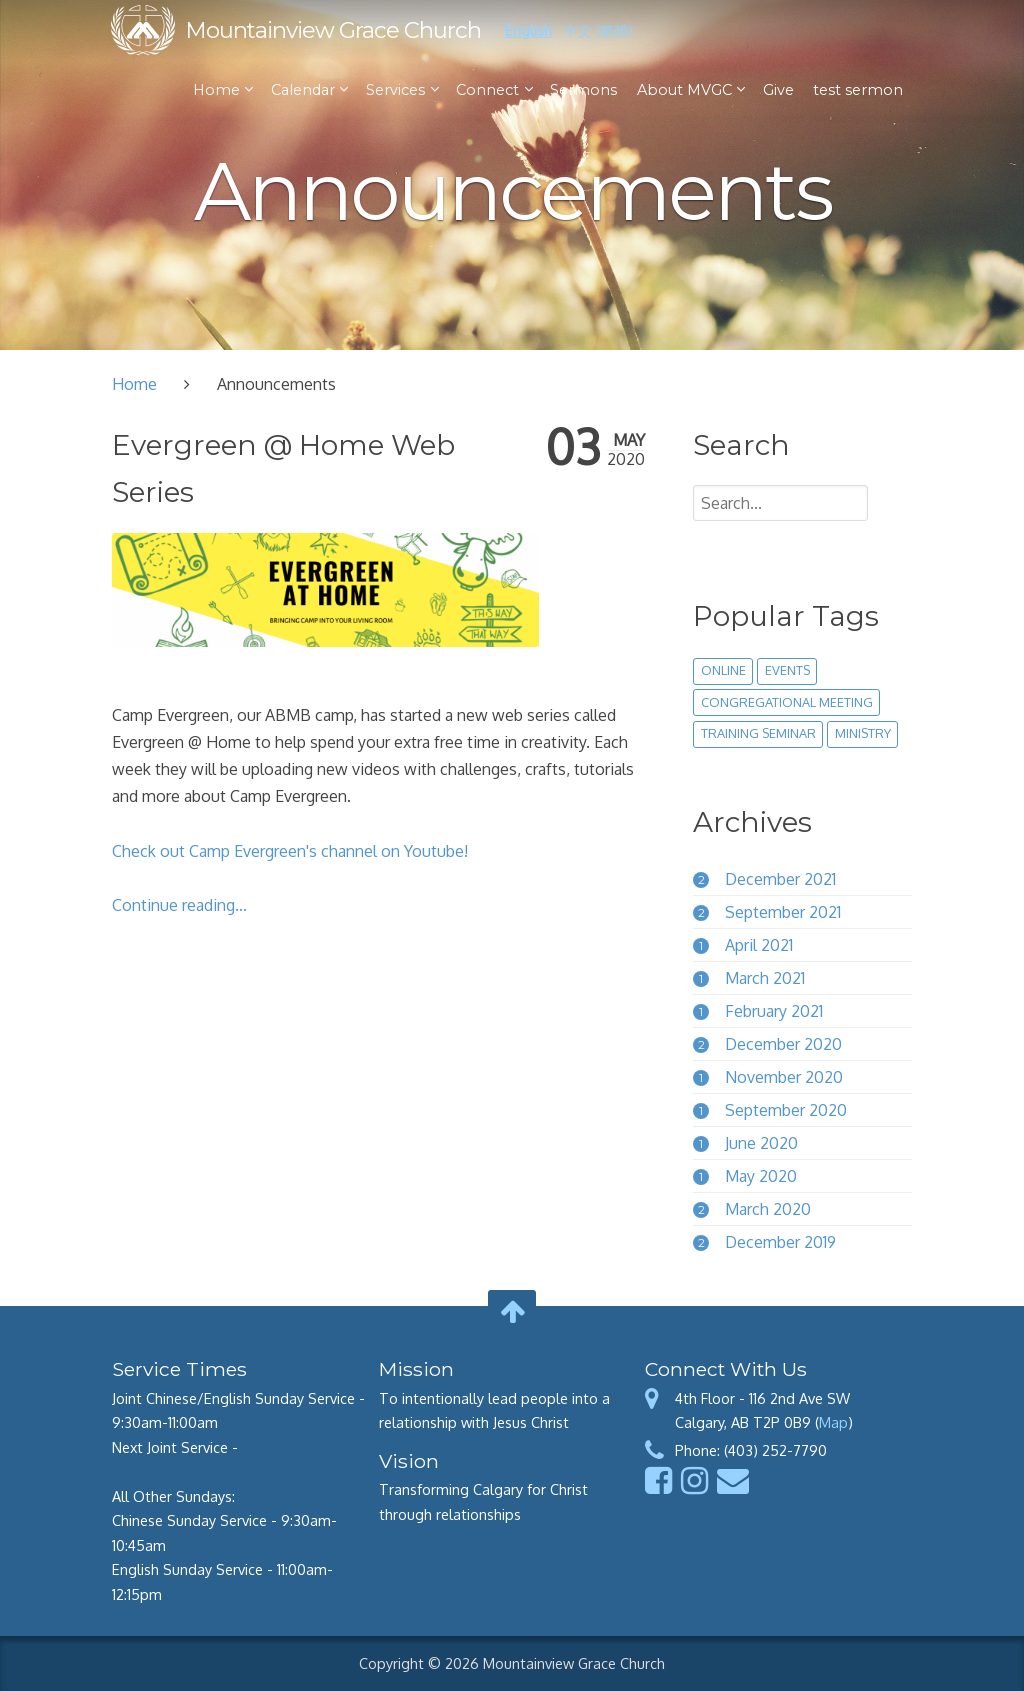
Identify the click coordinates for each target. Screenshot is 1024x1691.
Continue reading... (179, 905)
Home (217, 90)
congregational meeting (787, 702)
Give (777, 90)
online (723, 670)
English (529, 30)
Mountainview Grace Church (334, 30)
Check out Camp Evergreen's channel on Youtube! (290, 851)
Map (833, 1422)
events (787, 670)
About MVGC (685, 90)
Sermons (583, 90)
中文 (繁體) (599, 30)
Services (396, 90)
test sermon (857, 90)
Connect (489, 90)
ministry (863, 733)
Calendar (304, 90)
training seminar (758, 733)
